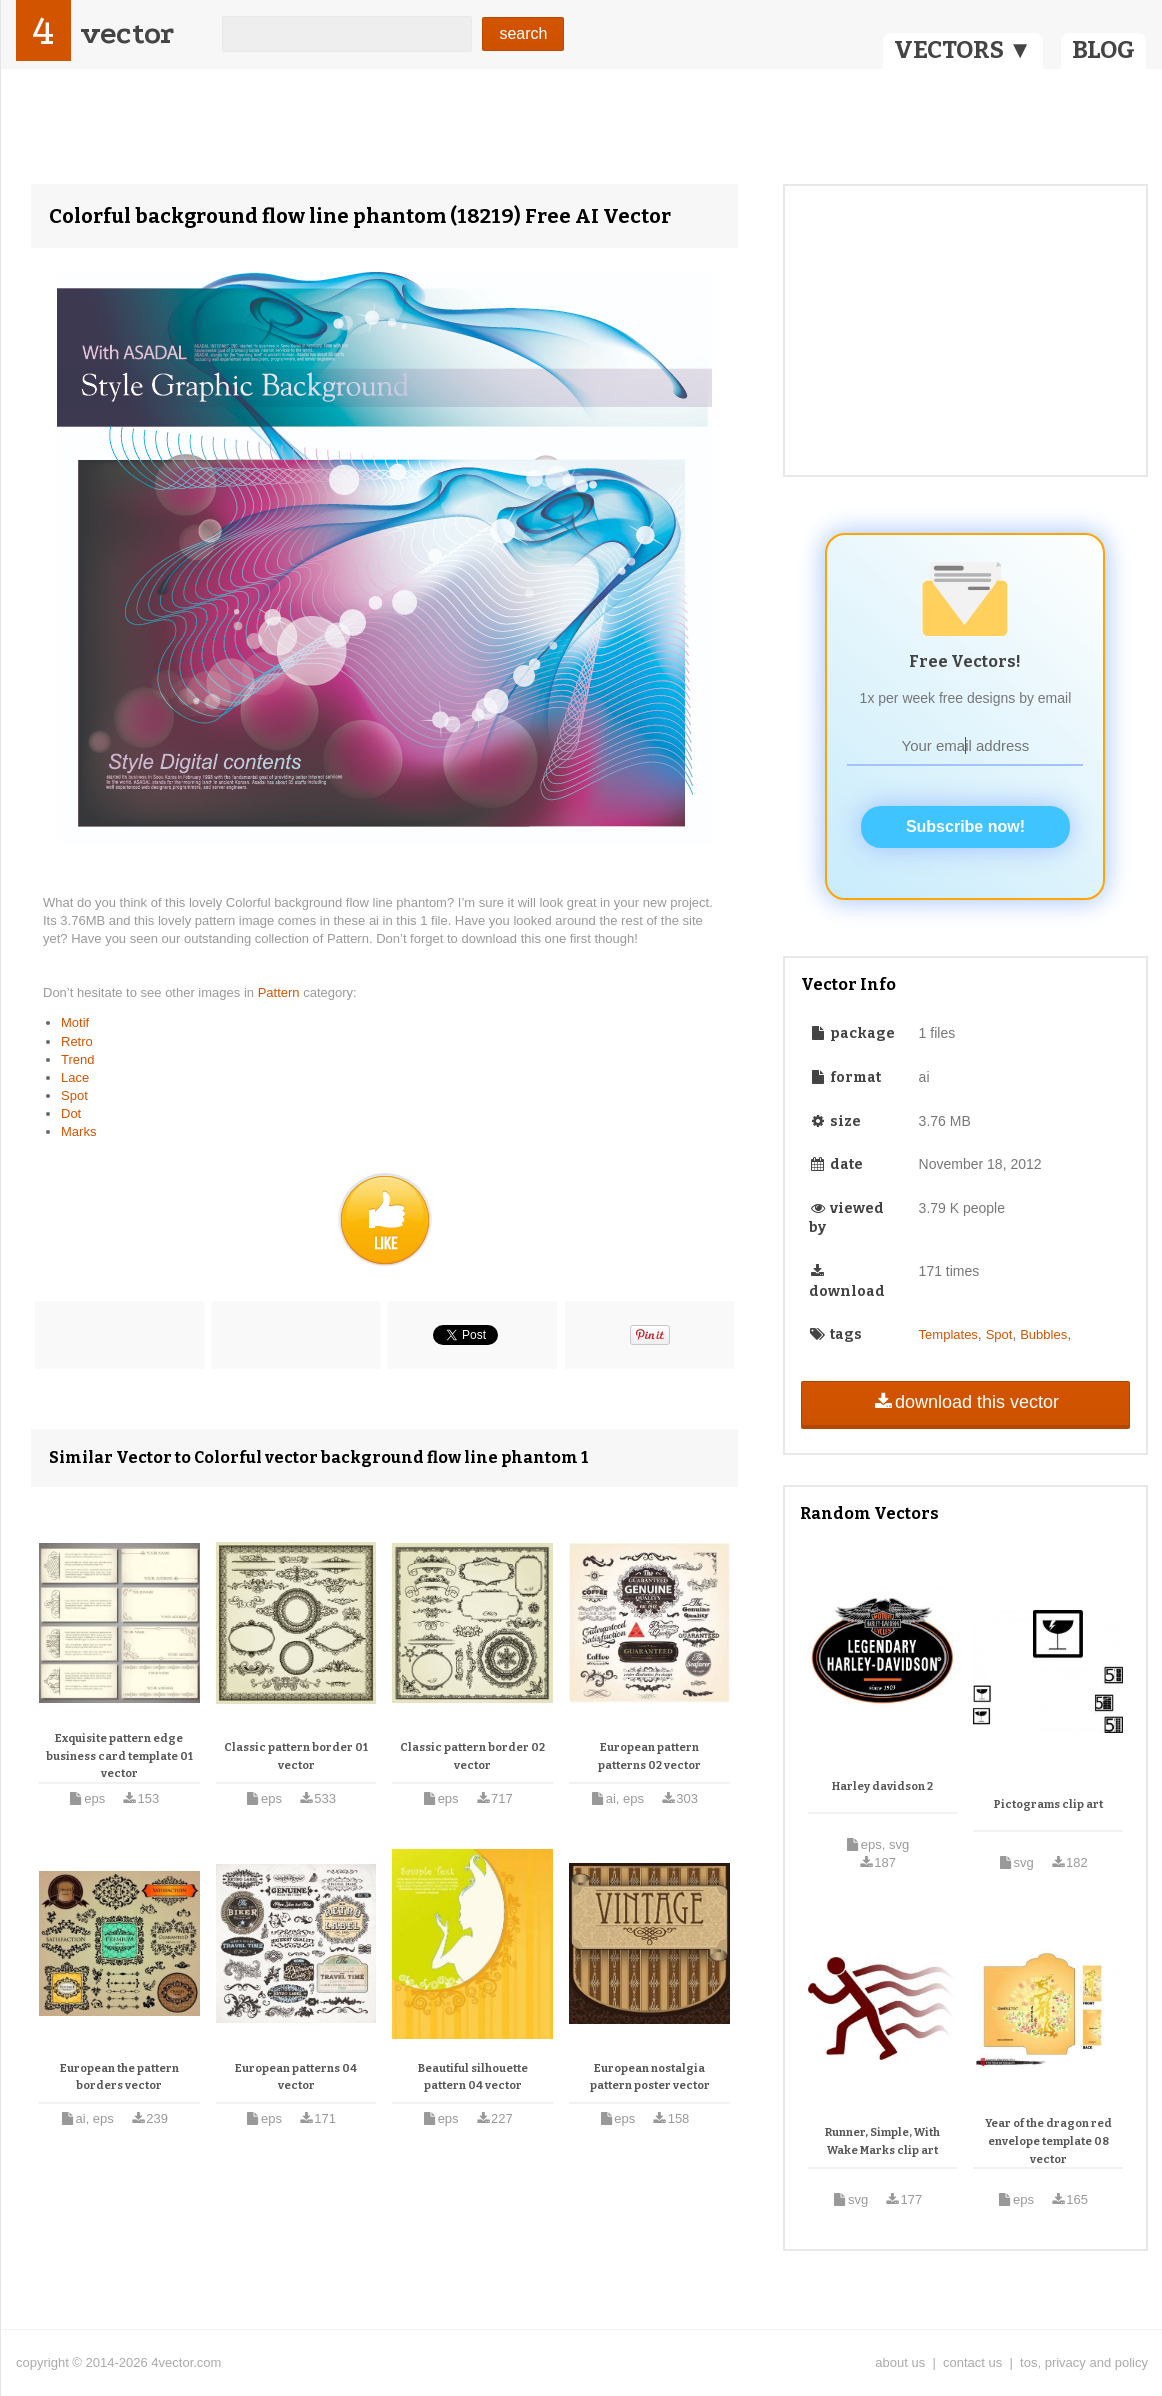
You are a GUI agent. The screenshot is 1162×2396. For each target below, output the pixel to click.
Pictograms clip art (1048, 1804)
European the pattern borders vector (119, 2077)
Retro (77, 1041)
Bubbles (1043, 1334)
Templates (948, 1334)
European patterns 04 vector (296, 2077)
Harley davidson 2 (882, 1786)
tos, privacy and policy (1084, 2362)
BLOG (1103, 50)
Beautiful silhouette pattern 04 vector (473, 2077)
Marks (78, 1131)
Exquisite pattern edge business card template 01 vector (119, 1756)
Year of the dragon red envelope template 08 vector (1048, 2141)
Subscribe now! (965, 826)
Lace (75, 1077)
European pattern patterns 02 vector (649, 1756)
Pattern (281, 992)
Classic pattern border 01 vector (296, 1756)
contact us (972, 2362)
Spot (74, 1095)
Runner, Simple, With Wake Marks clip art (882, 2141)
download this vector (965, 1402)
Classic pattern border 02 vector (472, 1756)
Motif (75, 1022)
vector (127, 33)
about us (900, 2362)
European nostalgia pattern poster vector (650, 2077)
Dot (71, 1113)
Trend (77, 1059)
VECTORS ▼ (963, 50)
